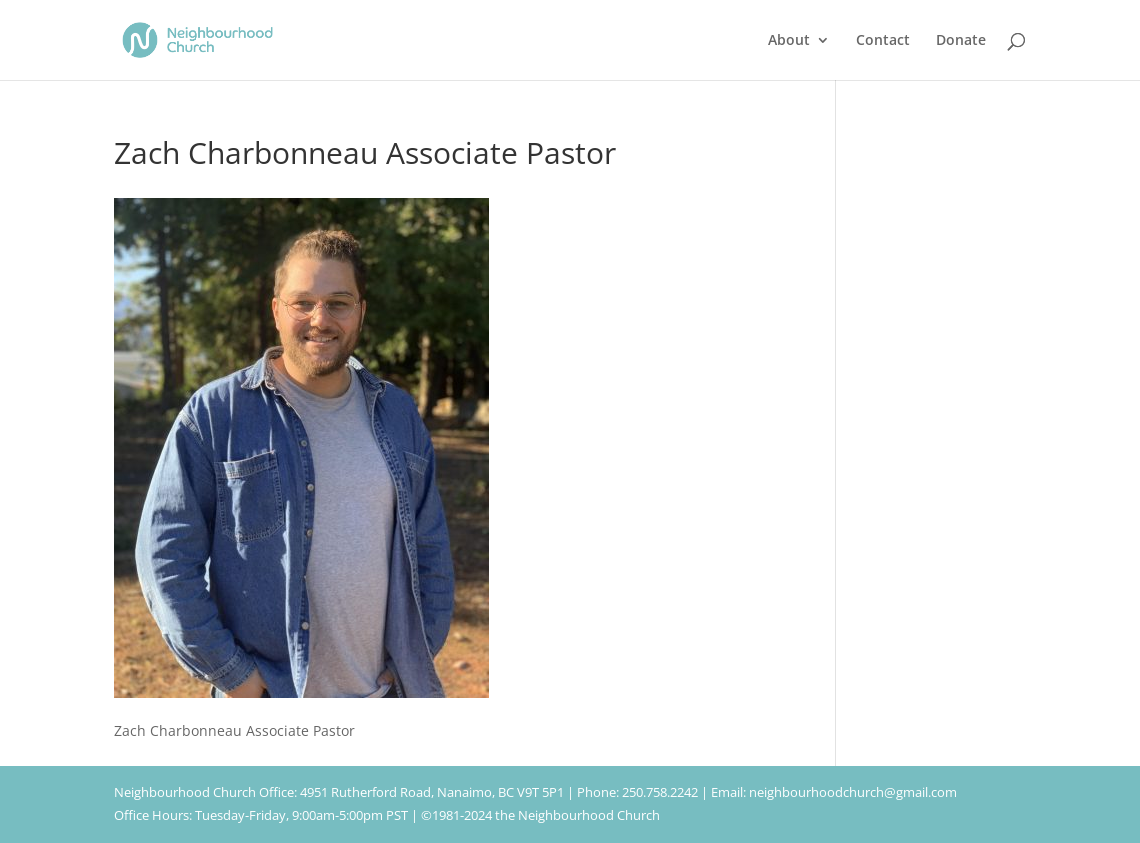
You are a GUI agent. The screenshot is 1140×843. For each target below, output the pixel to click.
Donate (961, 41)
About (789, 41)
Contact (883, 41)
